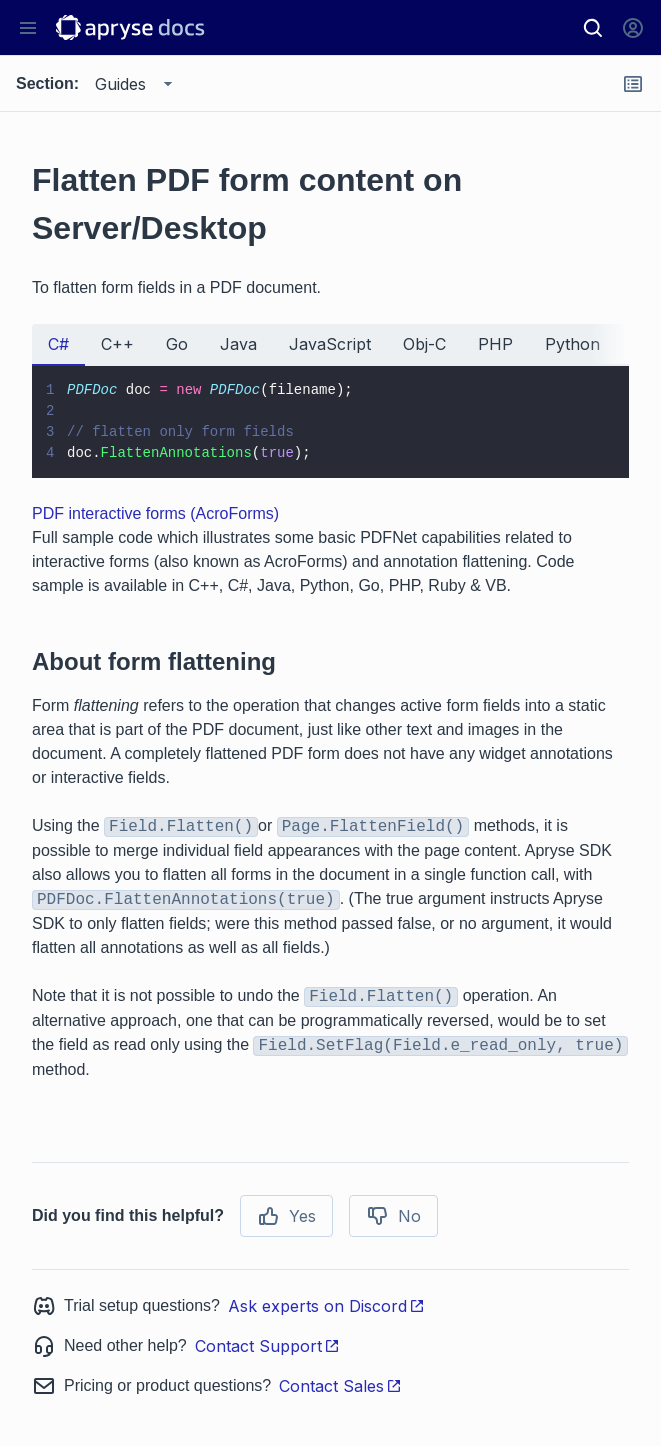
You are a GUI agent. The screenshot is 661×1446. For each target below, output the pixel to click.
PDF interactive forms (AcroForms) (155, 513)
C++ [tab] (117, 344)
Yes (286, 1216)
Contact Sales (340, 1386)
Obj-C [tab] (424, 344)
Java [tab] (238, 344)
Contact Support (267, 1346)
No (393, 1216)
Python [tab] (572, 344)
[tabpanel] (330, 422)
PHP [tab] (495, 344)
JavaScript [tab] (330, 344)
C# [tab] (58, 344)
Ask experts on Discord (326, 1306)
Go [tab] (177, 344)
